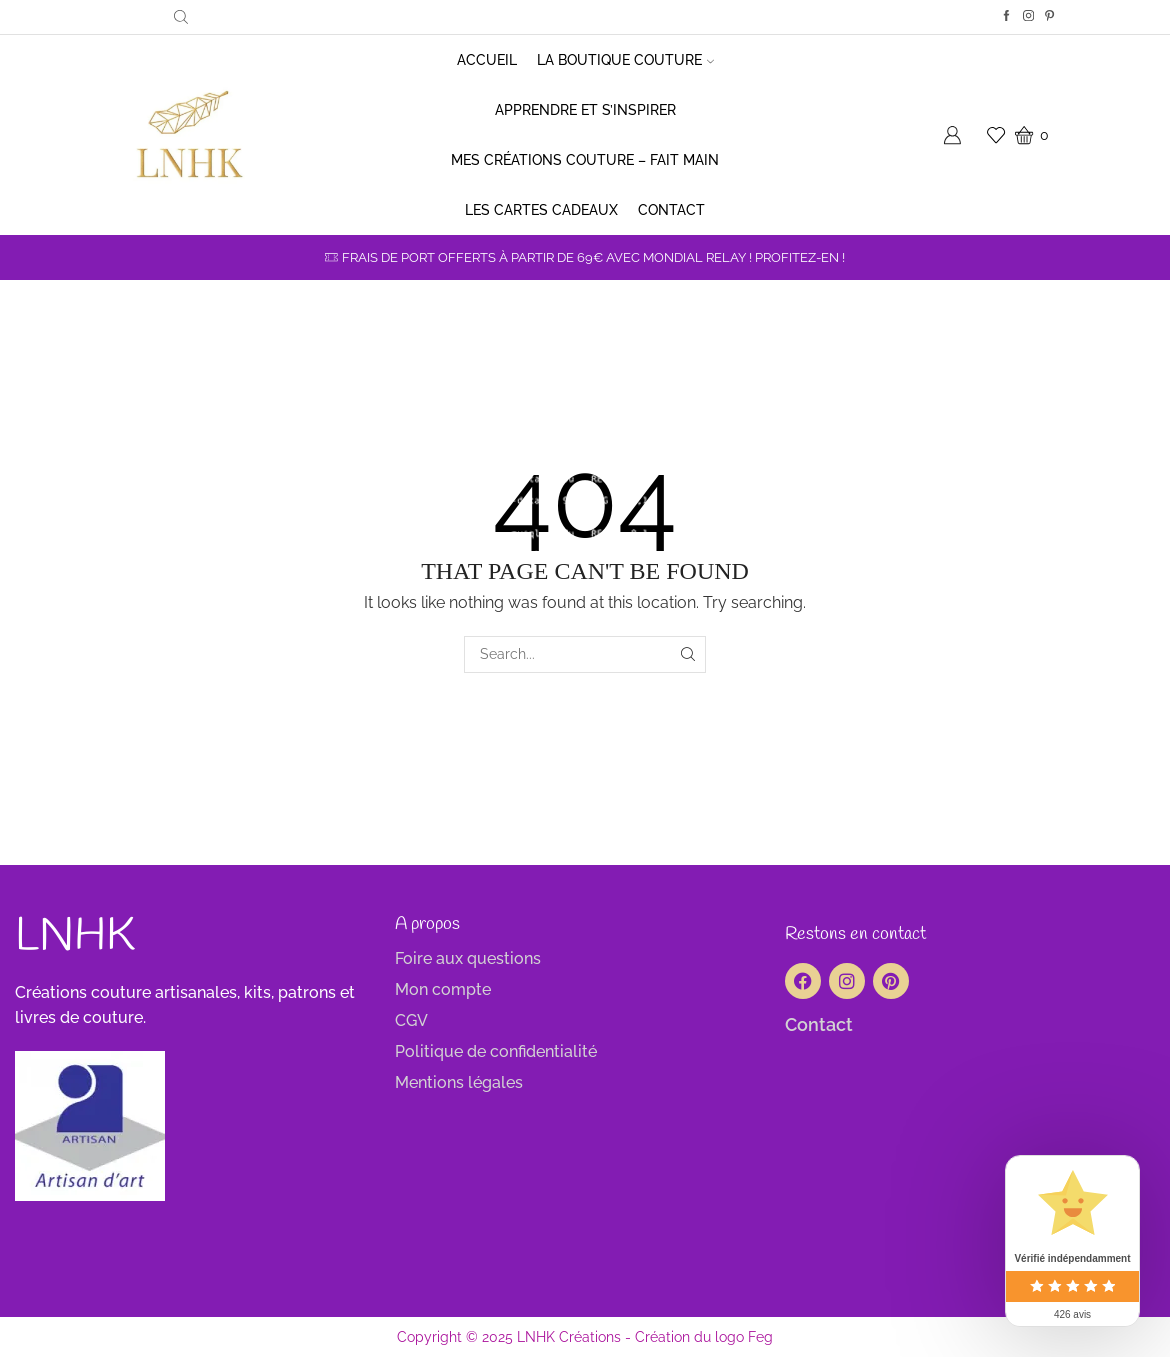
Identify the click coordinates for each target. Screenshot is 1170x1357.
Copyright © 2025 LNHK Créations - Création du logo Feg (585, 1337)
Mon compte (443, 989)
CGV (411, 1020)
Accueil (487, 60)
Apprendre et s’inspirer (585, 110)
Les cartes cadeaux (541, 210)
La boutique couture (625, 60)
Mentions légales (459, 1082)
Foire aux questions (468, 958)
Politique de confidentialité (496, 1051)
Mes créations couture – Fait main (585, 160)
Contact (671, 210)
